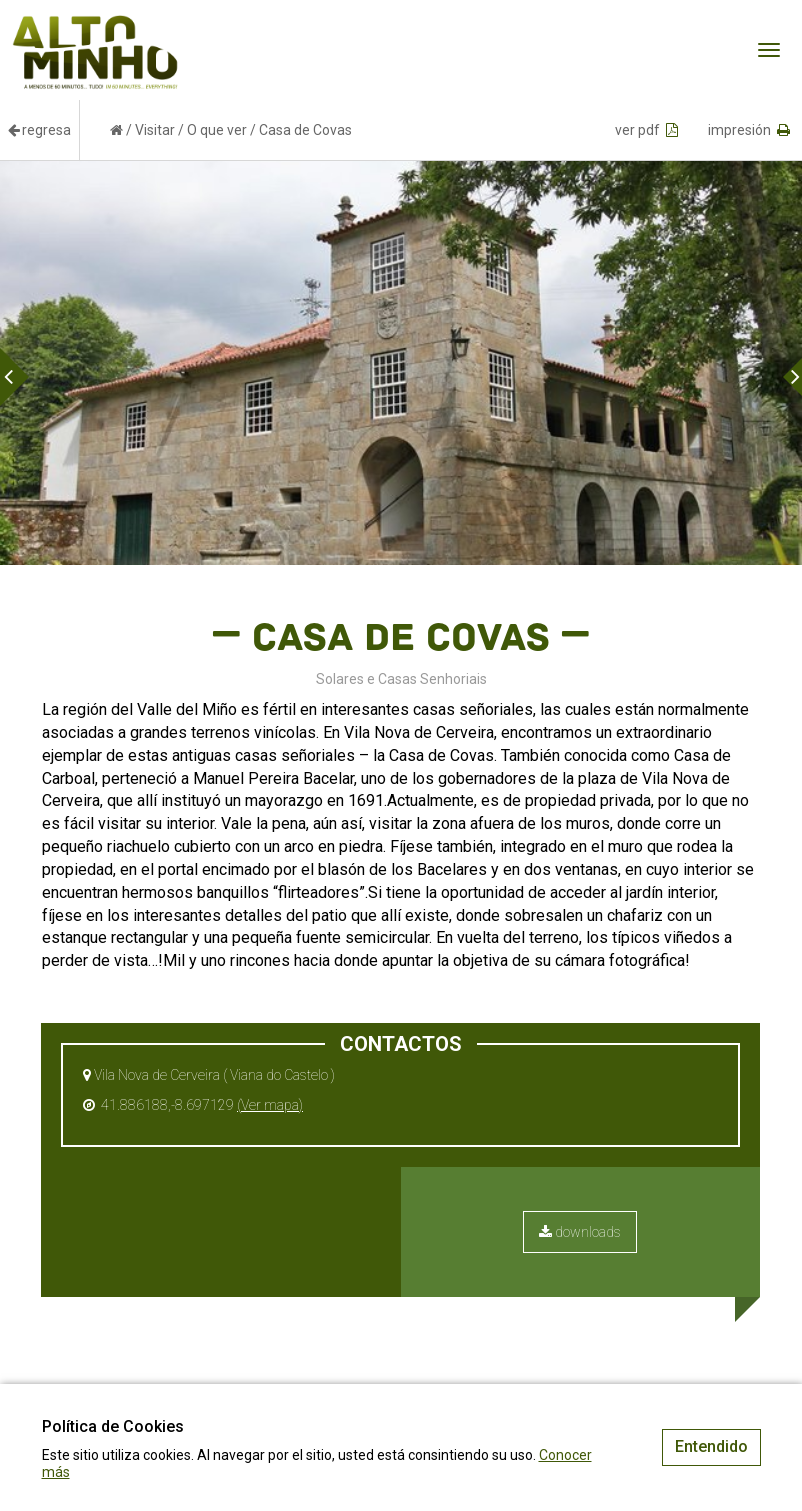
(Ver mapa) (270, 1105)
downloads (580, 1232)
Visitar (155, 130)
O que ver (217, 130)
